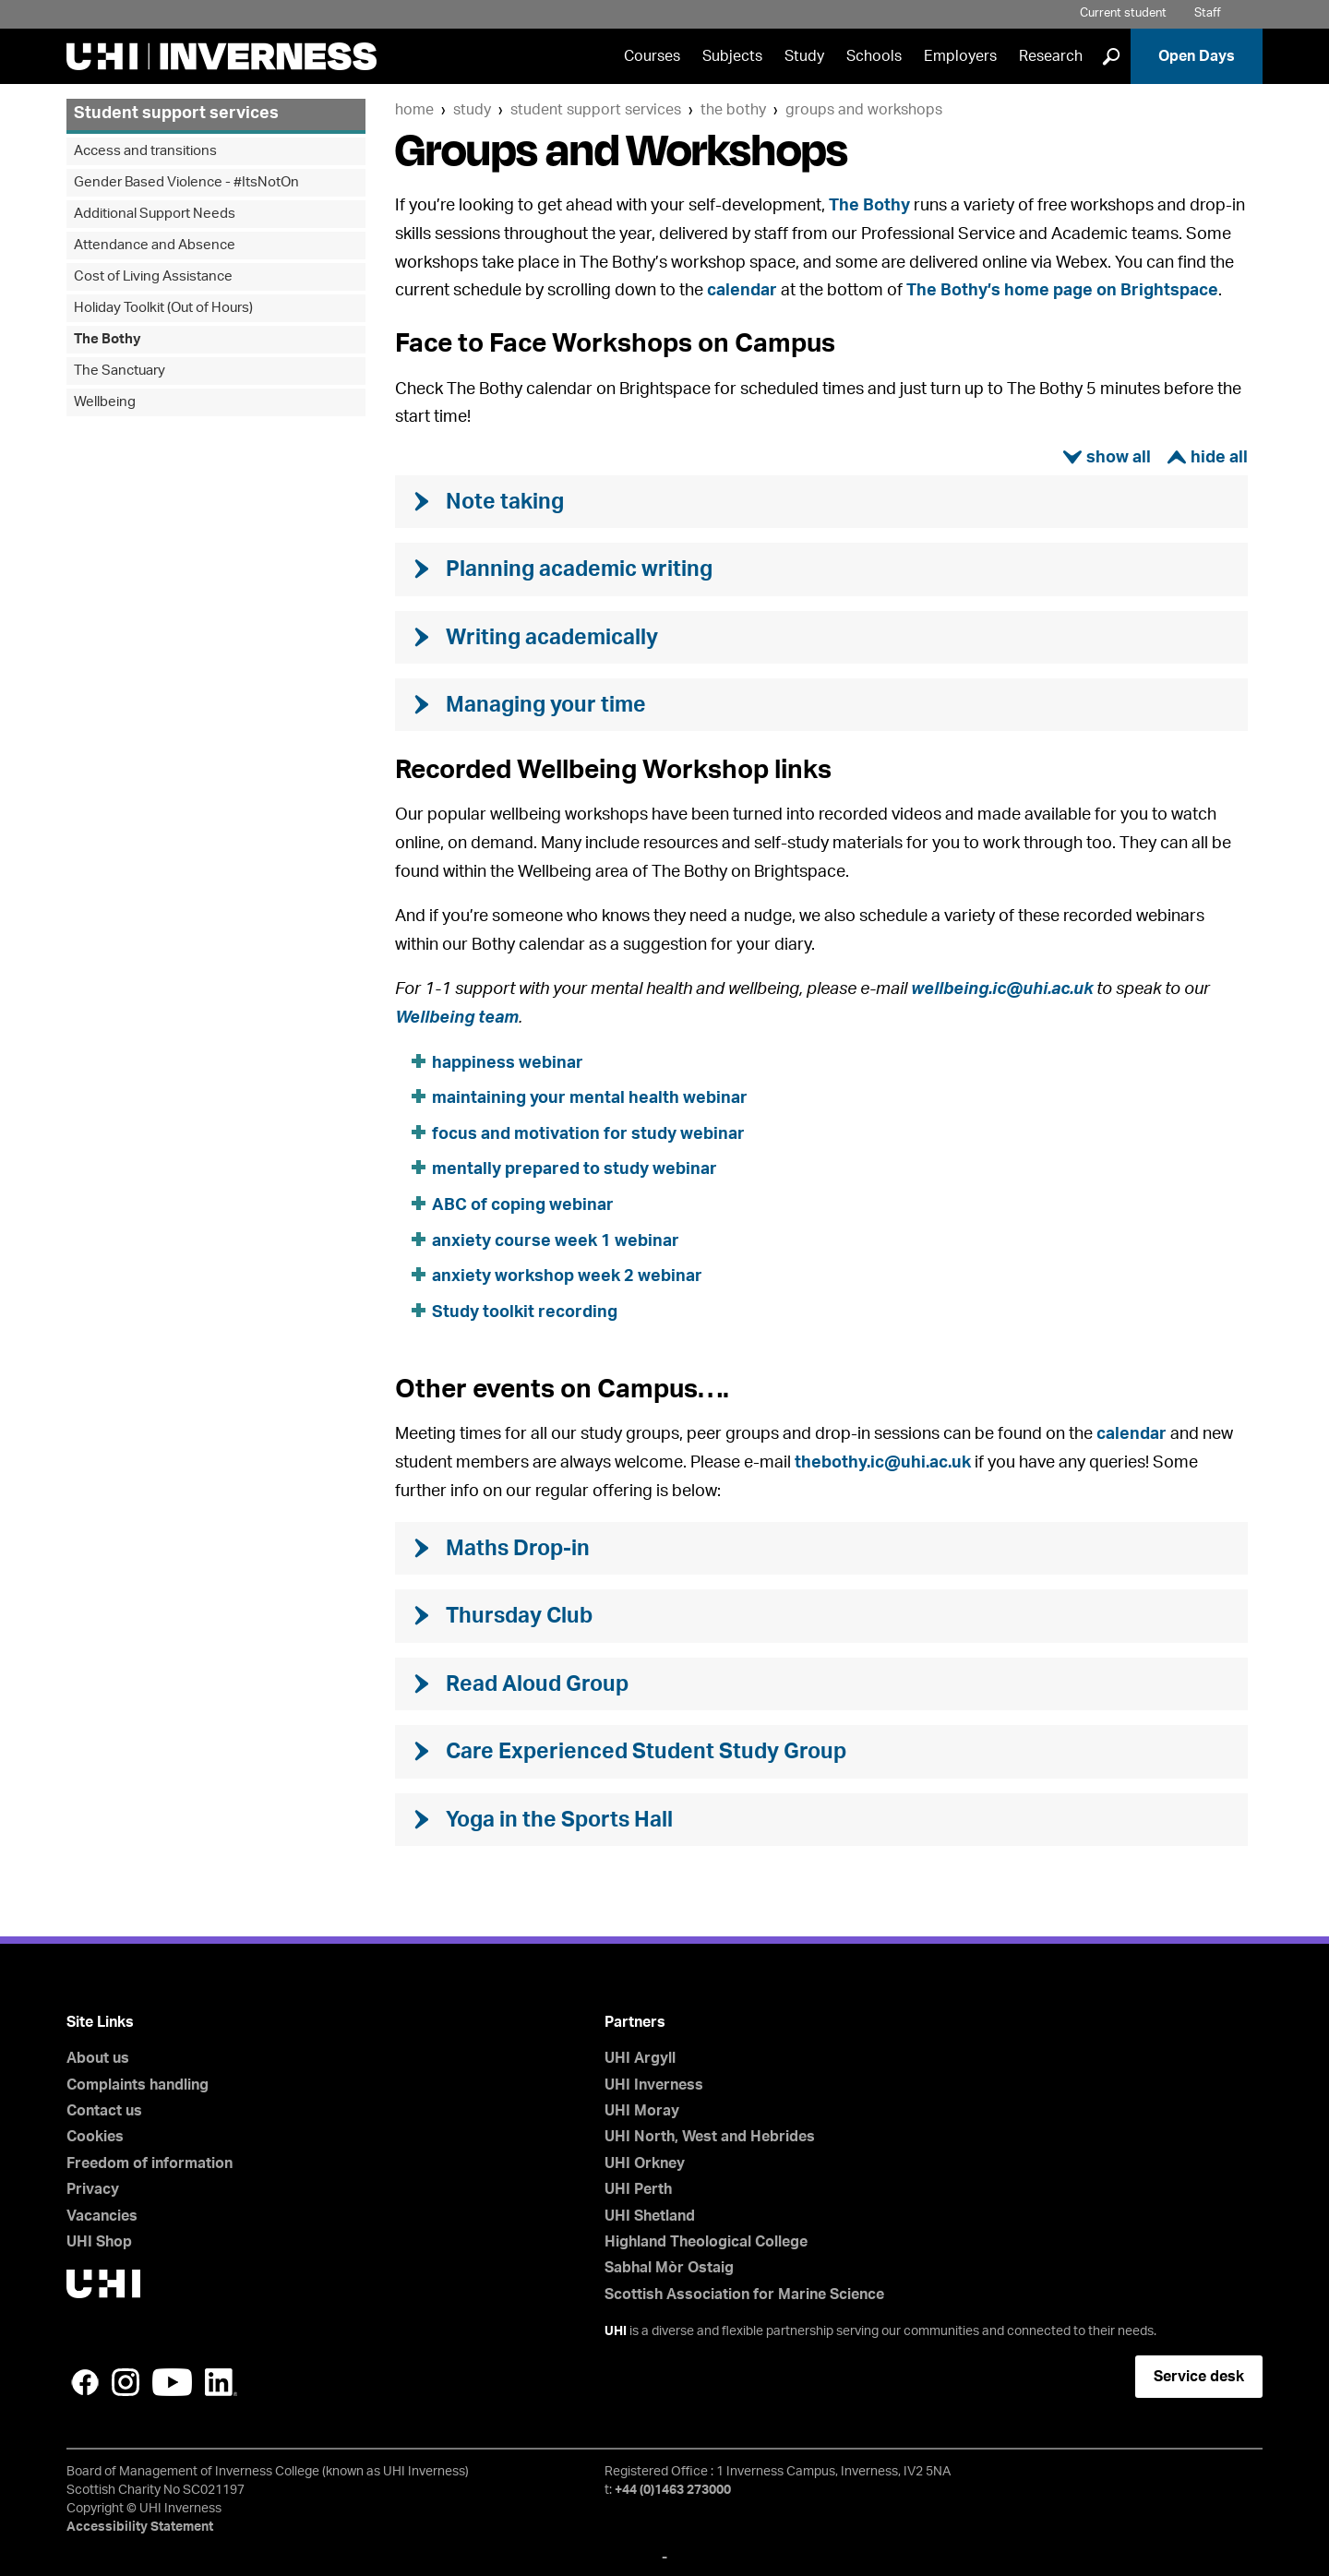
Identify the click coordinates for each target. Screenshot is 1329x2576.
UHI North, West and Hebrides (710, 2136)
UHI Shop (99, 2242)
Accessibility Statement (139, 2527)
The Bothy (733, 109)
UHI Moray (642, 2110)
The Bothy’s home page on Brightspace (1062, 290)
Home (414, 109)
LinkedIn (221, 2382)
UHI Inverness (654, 2085)
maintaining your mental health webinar (590, 1098)
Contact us (104, 2110)
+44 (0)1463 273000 (673, 2490)
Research (1051, 56)
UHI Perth (638, 2189)
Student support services (595, 109)
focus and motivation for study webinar (588, 1134)
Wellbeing (105, 402)
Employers (960, 56)
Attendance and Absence (154, 245)
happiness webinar (507, 1063)
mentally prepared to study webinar (574, 1169)
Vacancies (102, 2216)
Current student (1123, 13)
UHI (616, 2331)
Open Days (1196, 56)
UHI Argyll (640, 2058)
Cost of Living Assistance (153, 276)
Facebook (85, 2382)
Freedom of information (149, 2163)
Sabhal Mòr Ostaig (669, 2267)
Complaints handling (137, 2085)
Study (804, 56)
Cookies (95, 2136)
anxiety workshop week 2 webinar (567, 1276)
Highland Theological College (706, 2242)
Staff (1207, 13)
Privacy (92, 2189)
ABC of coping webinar (523, 1205)
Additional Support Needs (154, 214)
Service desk (1199, 2376)
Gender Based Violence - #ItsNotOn (186, 182)
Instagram (125, 2382)
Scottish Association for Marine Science (744, 2294)
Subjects (732, 56)
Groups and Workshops (863, 109)
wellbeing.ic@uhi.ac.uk (1002, 989)
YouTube (172, 2382)
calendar (742, 290)
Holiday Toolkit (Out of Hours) (163, 308)
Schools (874, 56)
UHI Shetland (650, 2216)
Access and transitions (145, 151)
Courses (652, 56)
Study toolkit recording (524, 1312)
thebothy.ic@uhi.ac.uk (883, 1463)
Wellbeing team (457, 1018)
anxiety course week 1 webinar (555, 1241)
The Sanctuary (119, 370)
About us (97, 2058)
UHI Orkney (645, 2163)
